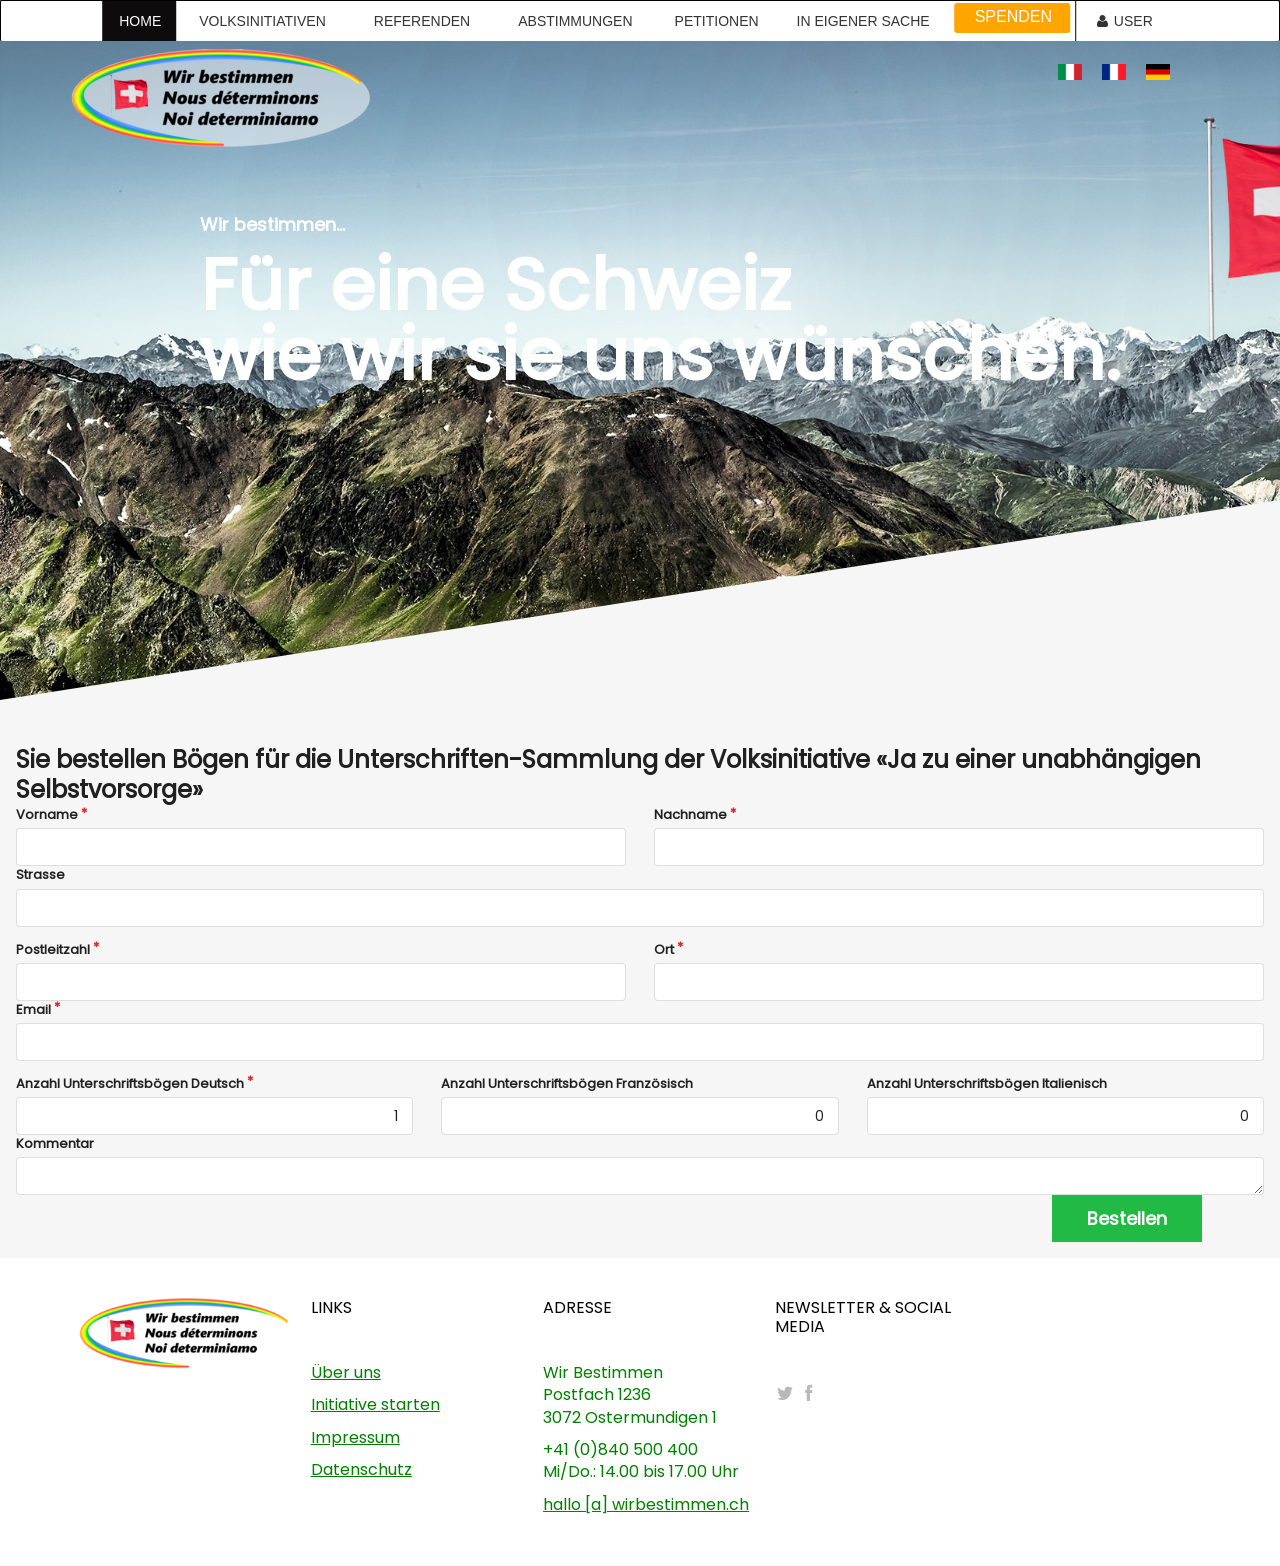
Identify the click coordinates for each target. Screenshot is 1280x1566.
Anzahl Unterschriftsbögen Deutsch (130, 1084)
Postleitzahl (53, 950)
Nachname (690, 815)
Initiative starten (375, 1404)
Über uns (346, 1372)
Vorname (47, 815)
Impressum (355, 1437)
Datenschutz (361, 1469)
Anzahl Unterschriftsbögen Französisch (567, 1084)
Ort (664, 950)
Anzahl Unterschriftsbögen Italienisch (987, 1084)
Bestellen (1127, 1218)
